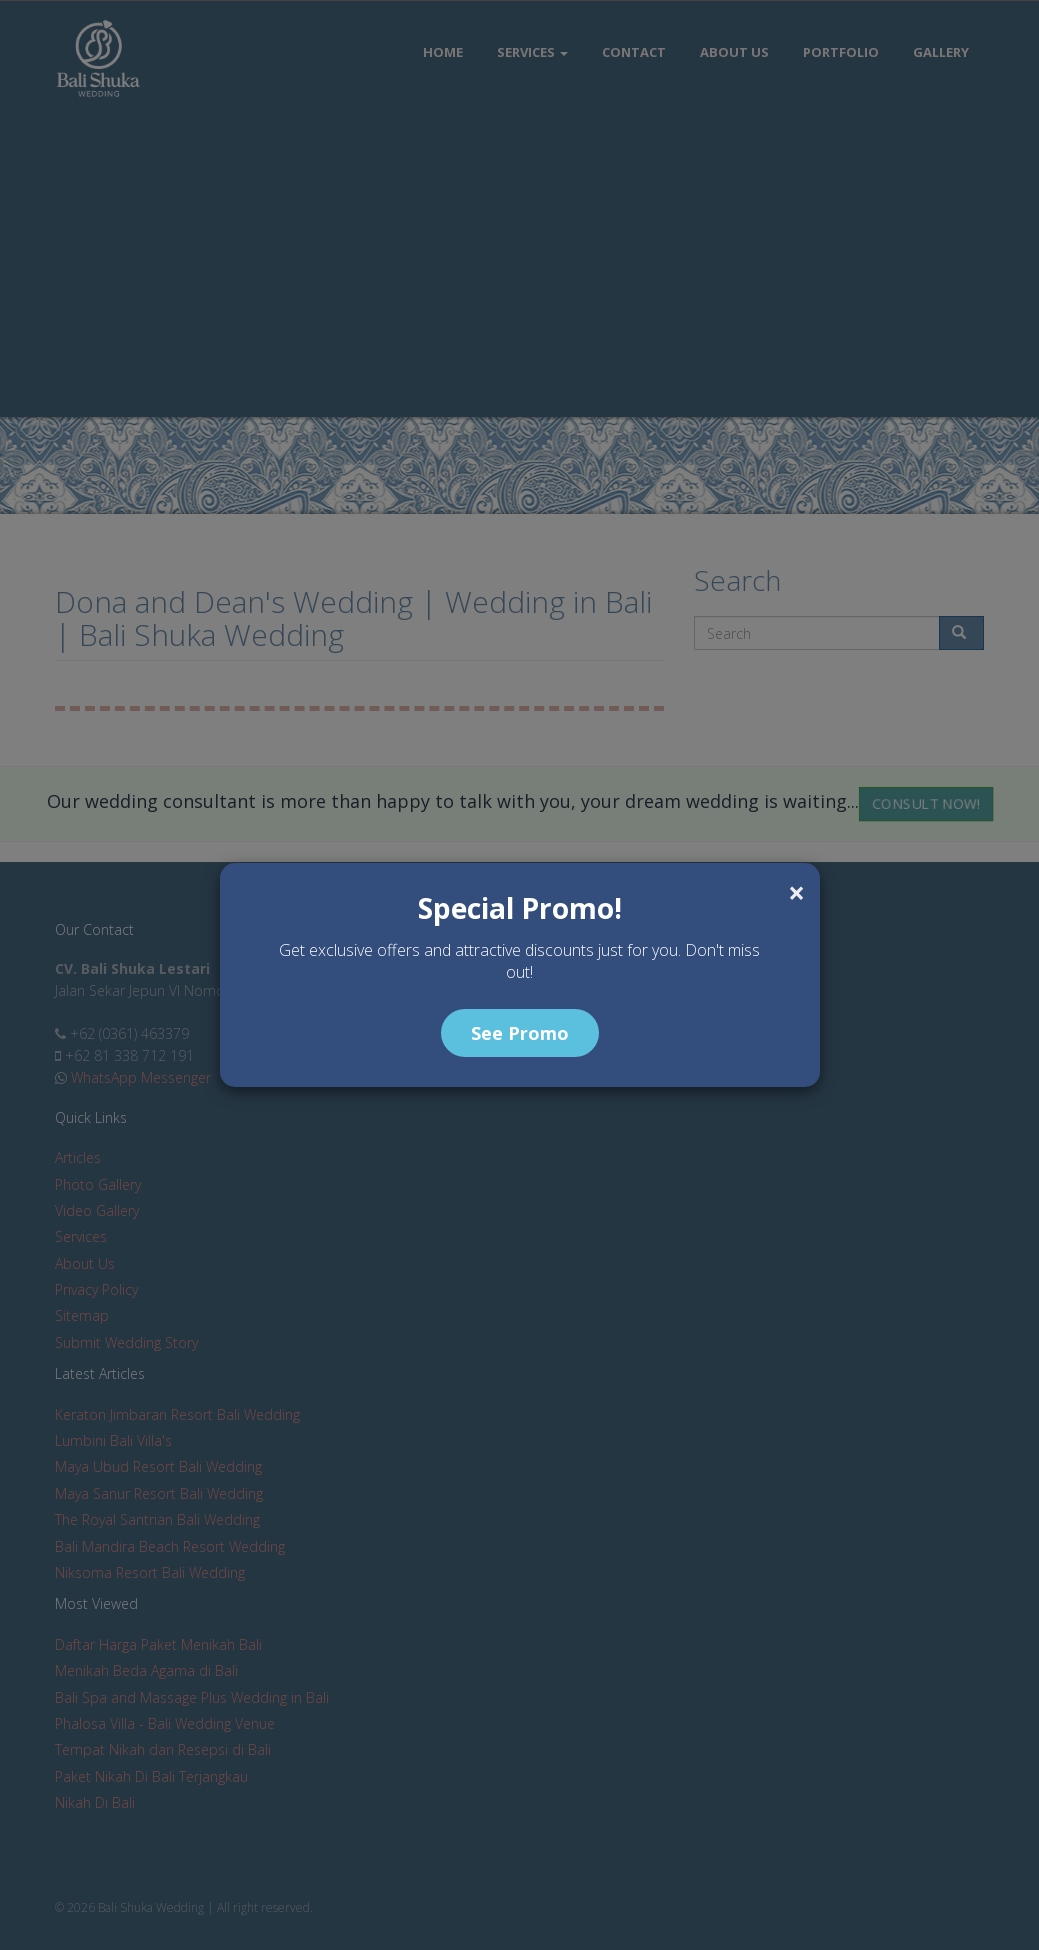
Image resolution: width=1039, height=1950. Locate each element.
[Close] (796, 893)
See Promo (520, 1033)
